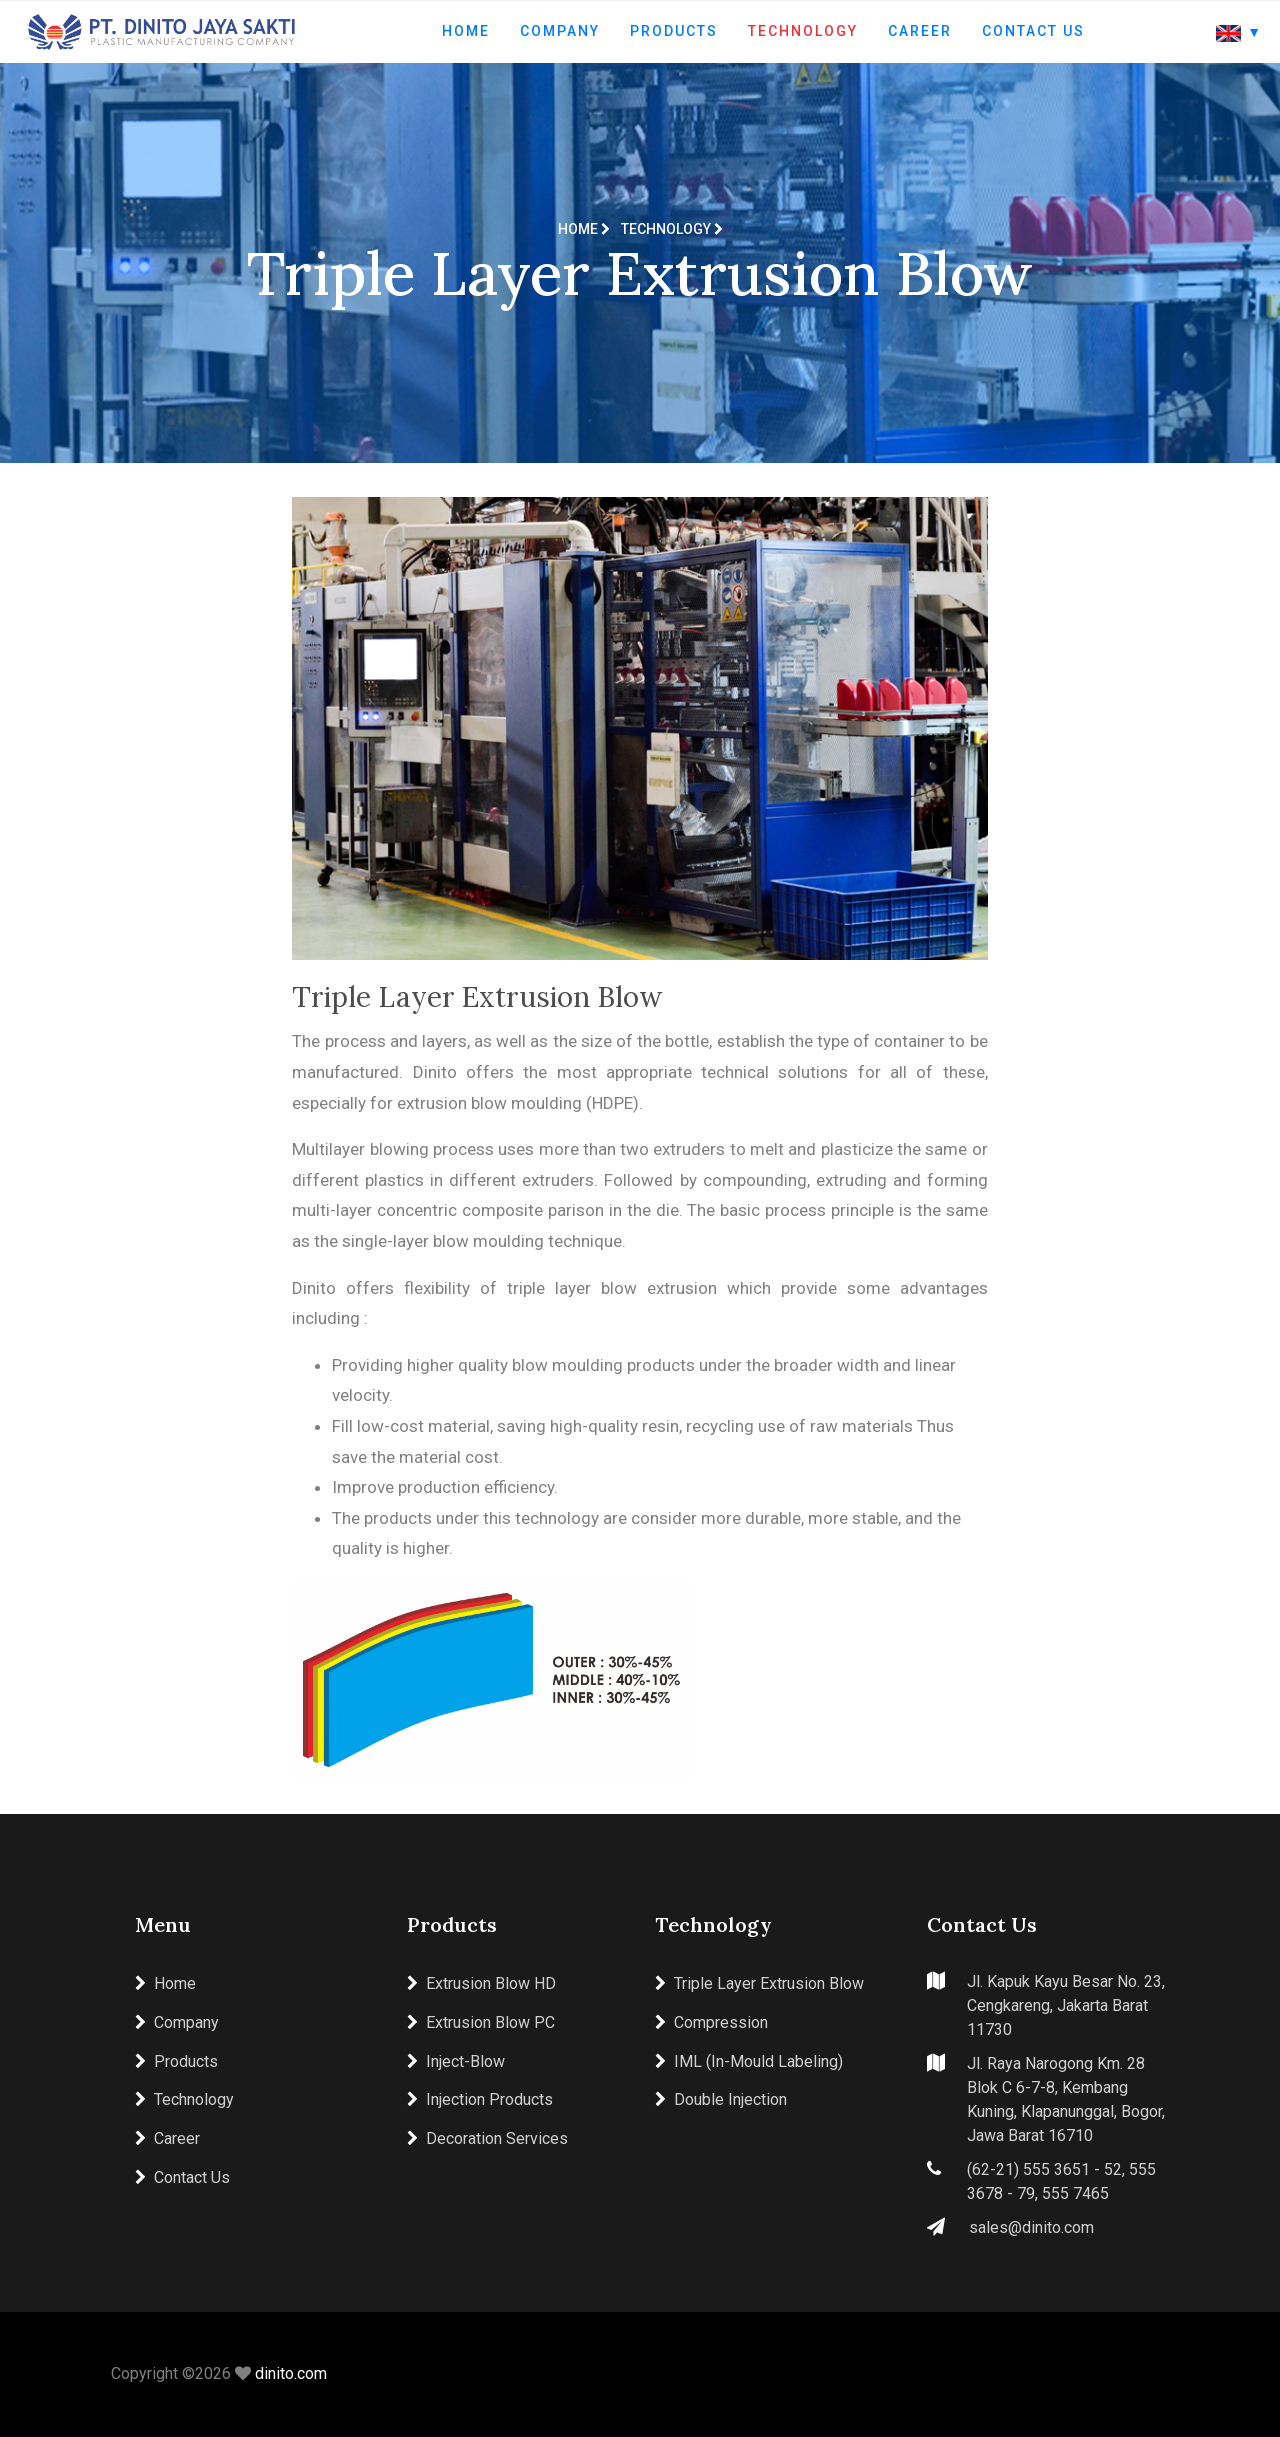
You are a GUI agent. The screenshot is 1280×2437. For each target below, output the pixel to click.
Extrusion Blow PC (481, 2022)
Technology (803, 31)
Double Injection (721, 2099)
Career (920, 31)
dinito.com (291, 2373)
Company (560, 31)
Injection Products (480, 2099)
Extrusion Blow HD (481, 1983)
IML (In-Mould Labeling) (749, 2061)
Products (674, 31)
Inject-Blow (456, 2061)
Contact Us (1033, 31)
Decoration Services (487, 2138)
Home (466, 31)
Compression (711, 2022)
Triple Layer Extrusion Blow (759, 1983)
